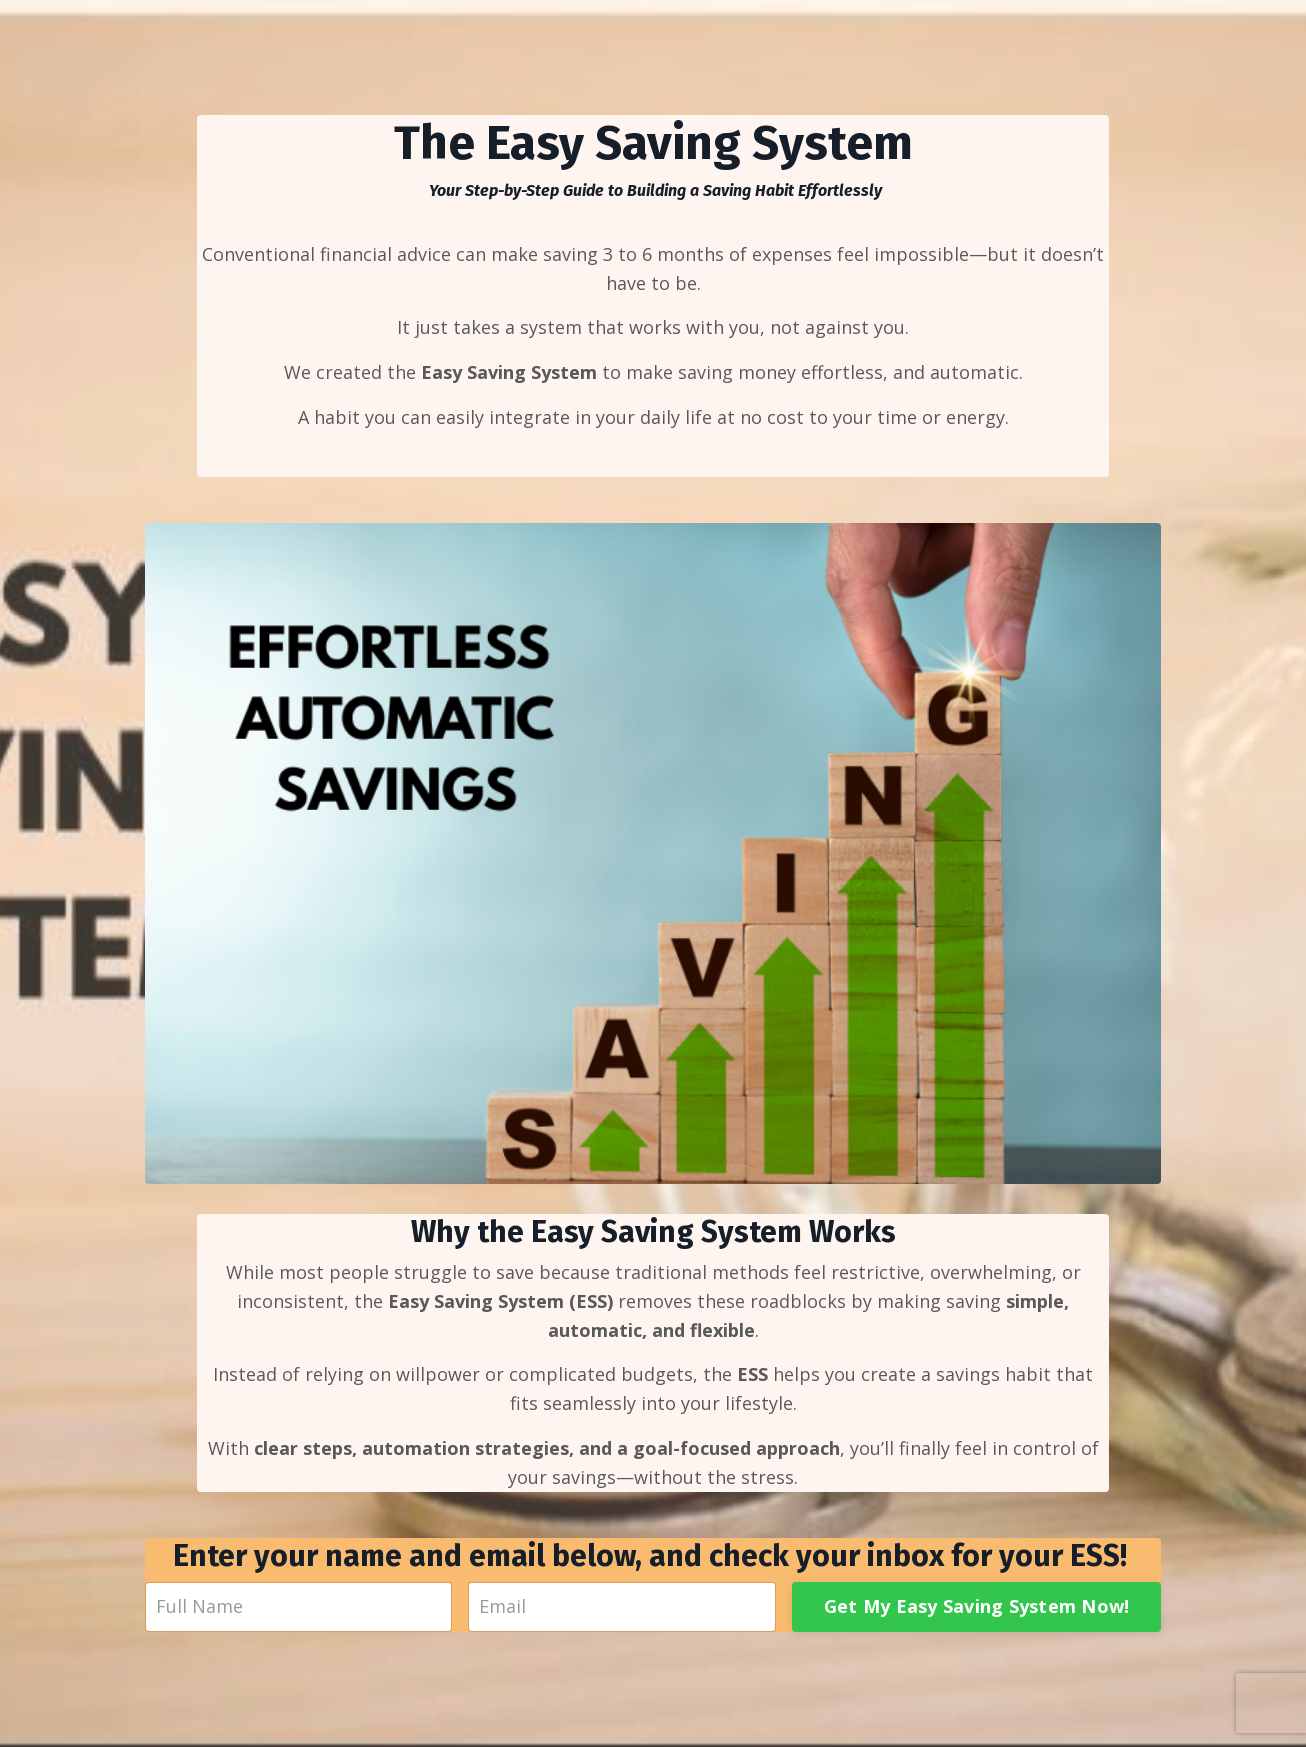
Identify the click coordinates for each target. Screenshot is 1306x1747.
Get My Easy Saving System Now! (977, 1606)
